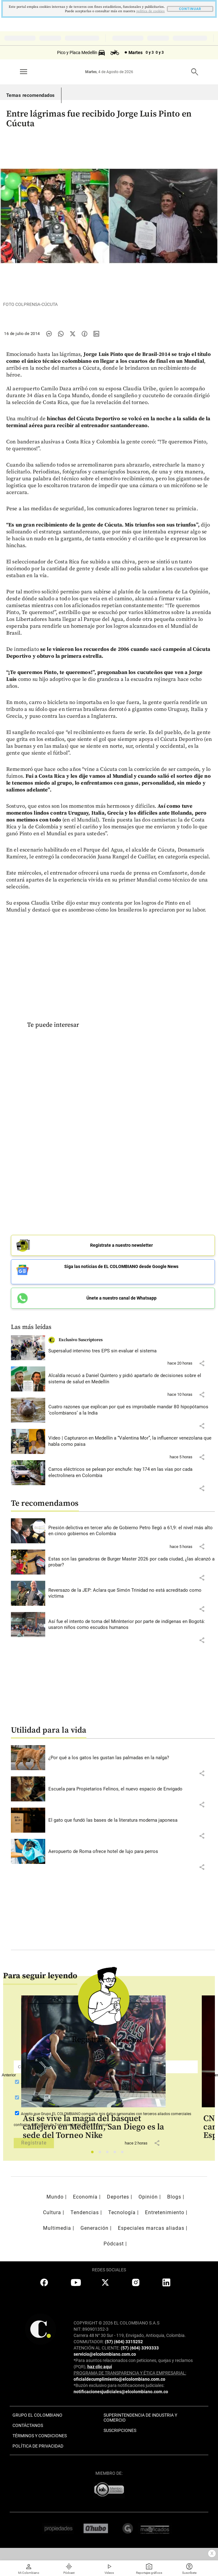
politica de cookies (150, 11)
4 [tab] (116, 2153)
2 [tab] (101, 2153)
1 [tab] (94, 2153)
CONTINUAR (190, 9)
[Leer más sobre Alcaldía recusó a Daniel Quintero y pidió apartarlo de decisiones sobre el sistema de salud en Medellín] (131, 1379)
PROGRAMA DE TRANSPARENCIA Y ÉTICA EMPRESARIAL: (130, 2372)
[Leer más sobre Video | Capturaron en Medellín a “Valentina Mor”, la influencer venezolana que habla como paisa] (131, 1441)
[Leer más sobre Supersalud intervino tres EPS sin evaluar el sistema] (131, 1351)
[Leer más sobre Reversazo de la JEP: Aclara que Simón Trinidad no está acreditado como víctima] (131, 1593)
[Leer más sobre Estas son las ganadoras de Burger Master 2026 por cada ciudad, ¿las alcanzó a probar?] (131, 1562)
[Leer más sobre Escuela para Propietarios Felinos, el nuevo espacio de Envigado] (131, 1789)
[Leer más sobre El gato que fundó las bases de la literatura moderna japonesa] (131, 1820)
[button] (202, 1363)
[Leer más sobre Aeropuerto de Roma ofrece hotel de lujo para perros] (131, 1852)
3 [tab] (109, 2153)
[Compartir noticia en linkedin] (96, 334)
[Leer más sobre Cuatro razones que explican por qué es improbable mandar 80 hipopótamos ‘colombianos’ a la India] (131, 1410)
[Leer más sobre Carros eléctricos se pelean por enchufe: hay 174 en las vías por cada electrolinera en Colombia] (131, 1472)
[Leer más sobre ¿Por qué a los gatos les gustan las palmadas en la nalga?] (131, 1758)
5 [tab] (124, 2153)
